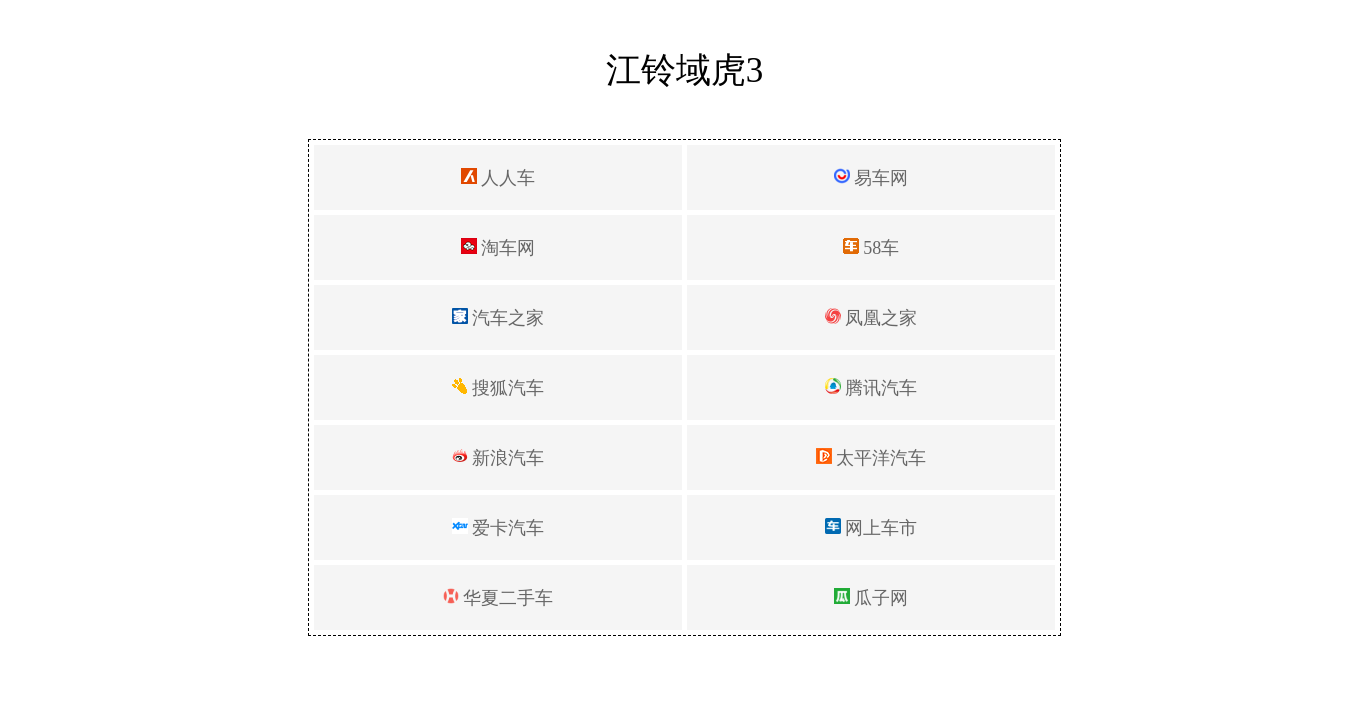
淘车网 (498, 248)
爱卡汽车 (498, 528)
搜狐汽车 (498, 388)
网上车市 (871, 528)
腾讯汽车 (871, 388)
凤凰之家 (871, 318)
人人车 (498, 178)
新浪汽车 (498, 458)
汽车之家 (498, 318)
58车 (871, 248)
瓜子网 (871, 598)
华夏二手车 (498, 598)
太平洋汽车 (871, 458)
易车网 (871, 178)
